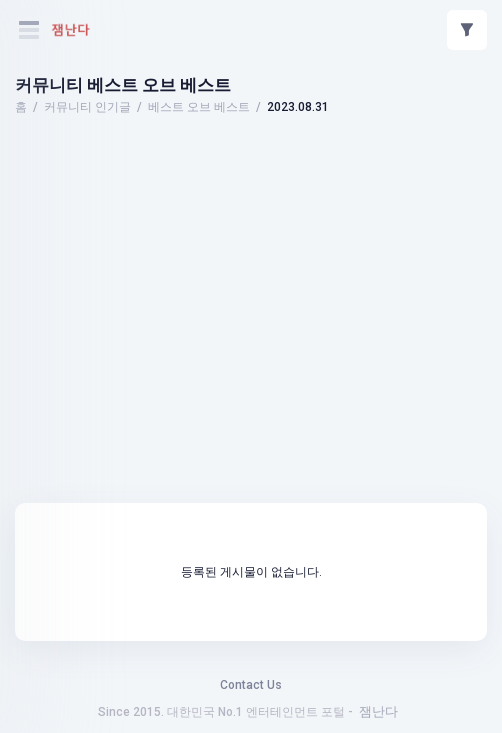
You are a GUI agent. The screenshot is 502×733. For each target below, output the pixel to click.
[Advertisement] (251, 175)
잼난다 (378, 711)
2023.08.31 (298, 107)
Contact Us (251, 685)
